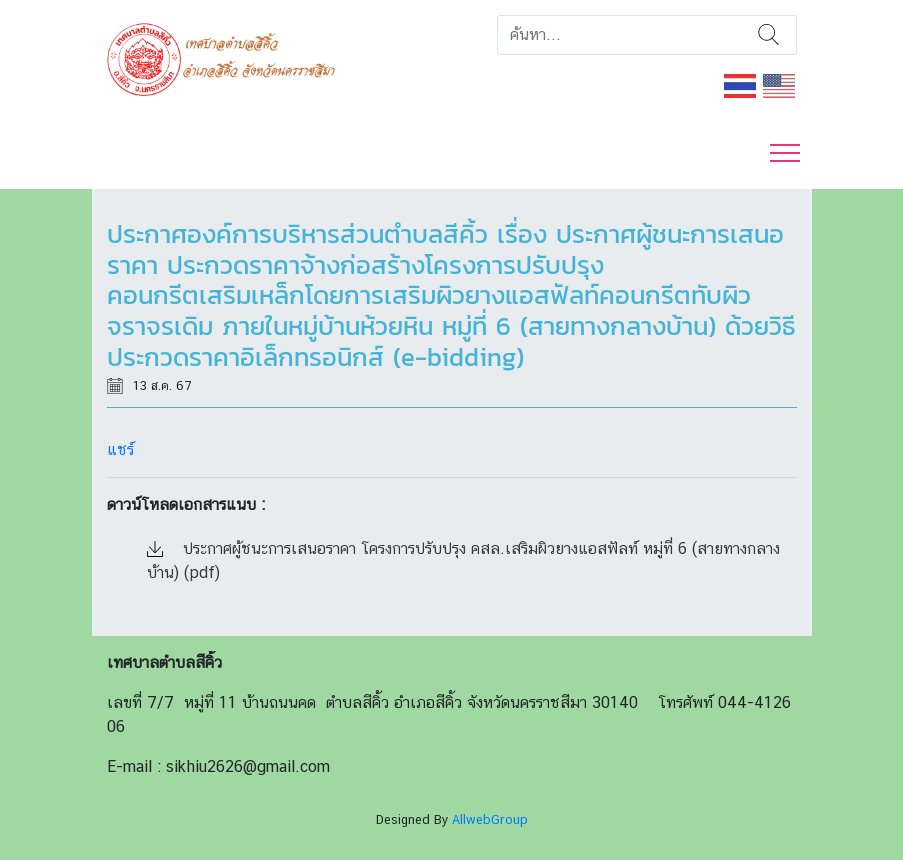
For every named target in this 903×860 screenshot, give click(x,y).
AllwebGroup (490, 819)
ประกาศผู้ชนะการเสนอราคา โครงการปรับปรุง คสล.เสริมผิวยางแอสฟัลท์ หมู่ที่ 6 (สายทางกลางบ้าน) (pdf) (463, 560)
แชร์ (120, 449)
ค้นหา (768, 35)
